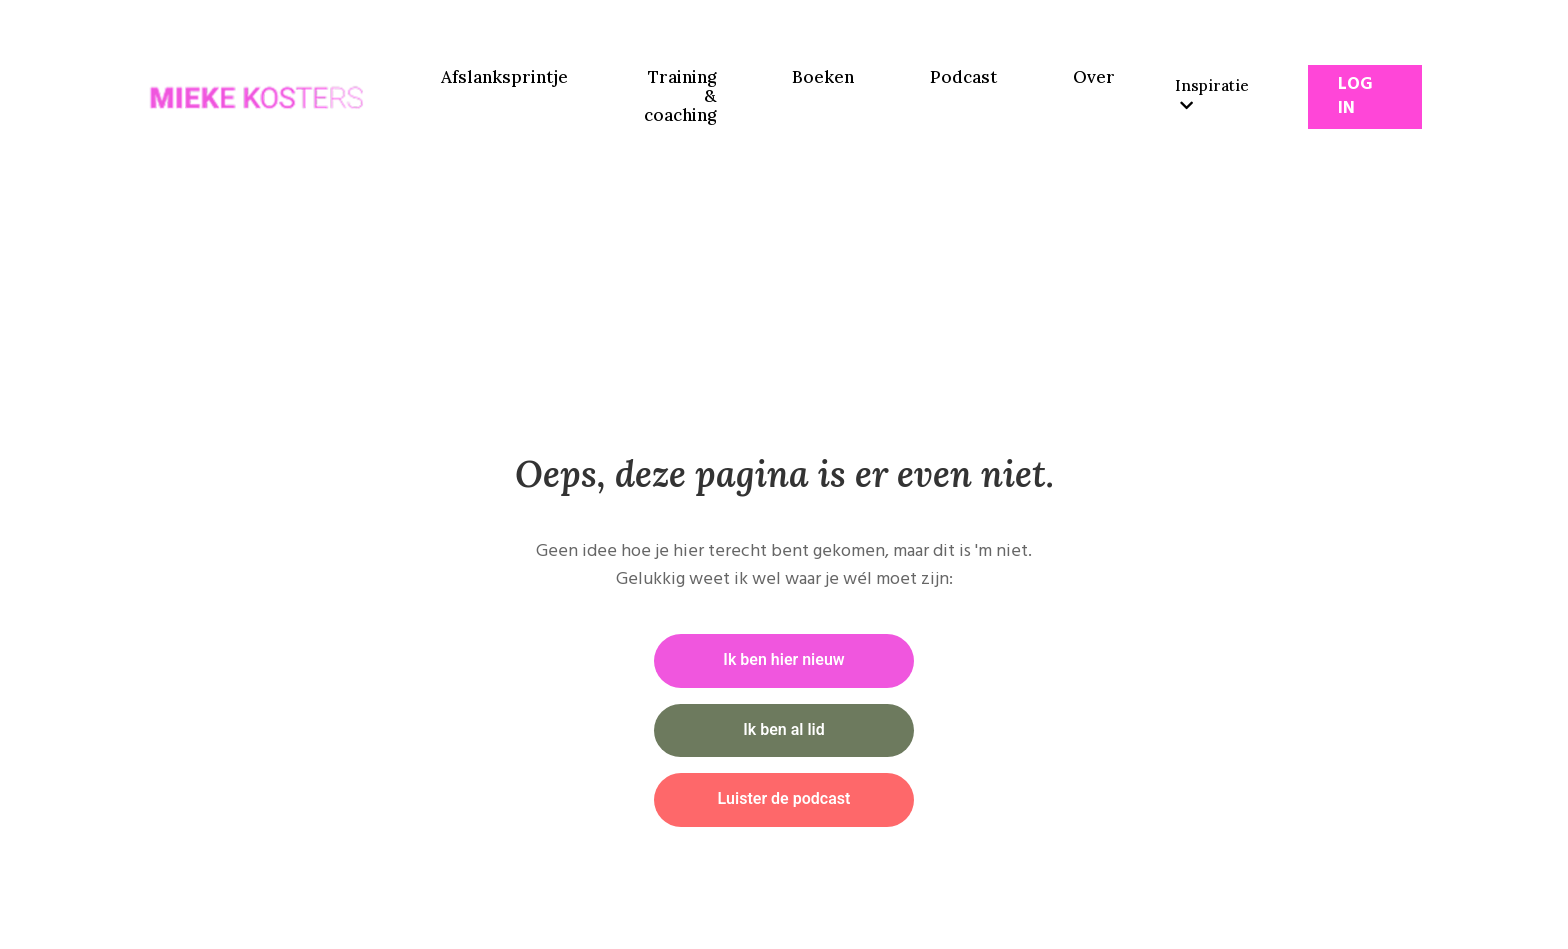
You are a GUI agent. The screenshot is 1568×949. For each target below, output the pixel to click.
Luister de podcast (784, 799)
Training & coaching (680, 97)
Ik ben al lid (784, 730)
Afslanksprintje (504, 78)
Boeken (823, 78)
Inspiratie (1212, 94)
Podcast (963, 78)
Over (1094, 78)
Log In (1355, 96)
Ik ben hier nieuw (783, 660)
